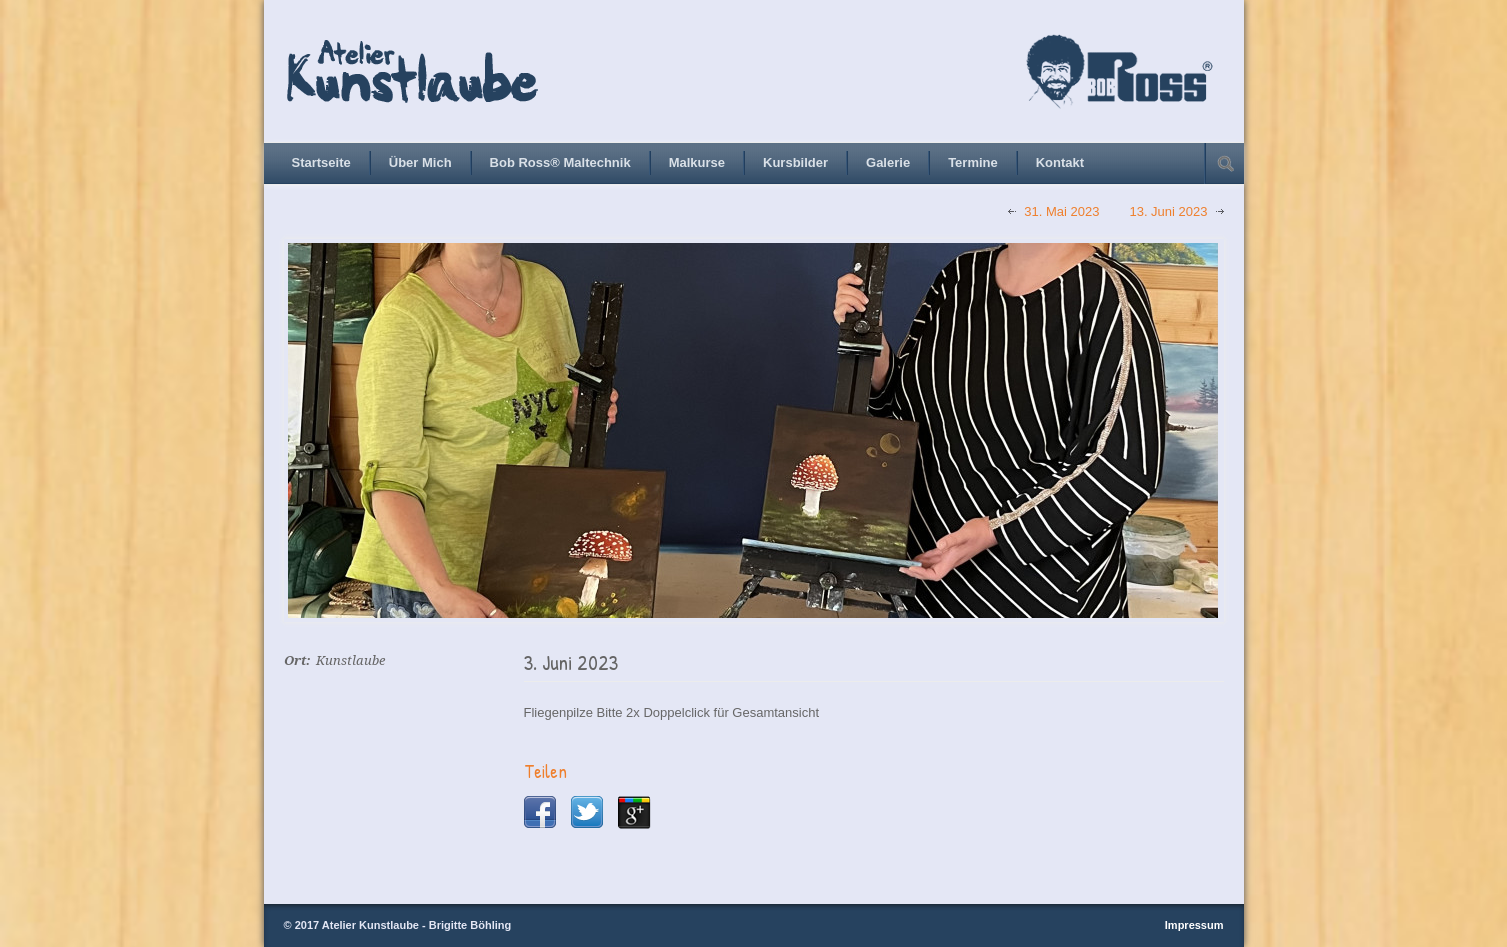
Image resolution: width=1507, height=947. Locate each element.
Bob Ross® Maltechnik (560, 162)
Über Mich (420, 162)
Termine (973, 162)
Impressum (1194, 925)
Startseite (321, 162)
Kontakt (1060, 162)
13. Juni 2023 (1168, 211)
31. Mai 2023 (1061, 211)
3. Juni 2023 (571, 662)
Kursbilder (795, 162)
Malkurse (697, 162)
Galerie (888, 162)
